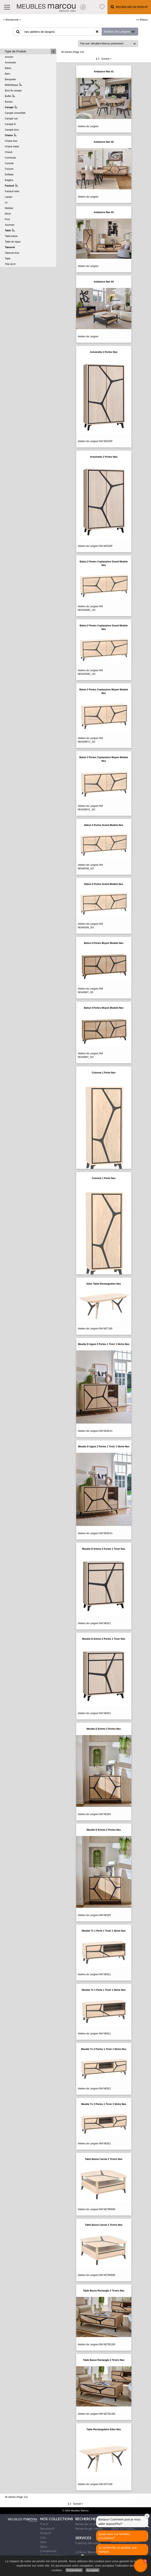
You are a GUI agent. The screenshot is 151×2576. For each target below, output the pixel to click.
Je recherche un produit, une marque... (117, 2549)
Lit (6, 202)
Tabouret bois (12, 253)
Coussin (9, 169)
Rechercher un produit (88, 2524)
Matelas (9, 208)
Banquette (10, 79)
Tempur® (45, 2533)
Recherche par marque (89, 2528)
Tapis (7, 258)
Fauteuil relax (12, 191)
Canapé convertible (15, 113)
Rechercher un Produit (129, 7)
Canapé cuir (11, 118)
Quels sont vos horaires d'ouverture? (114, 2536)
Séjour (44, 2546)
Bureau (9, 101)
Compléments (48, 2551)
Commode (10, 157)
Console (9, 163)
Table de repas (13, 241)
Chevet (8, 152)
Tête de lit (10, 264)
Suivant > (106, 58)
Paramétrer (74, 2570)
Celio (43, 2537)
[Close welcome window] (147, 2516)
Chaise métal (12, 146)
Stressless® (47, 2528)
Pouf (7, 219)
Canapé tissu (12, 129)
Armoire (9, 57)
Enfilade (9, 174)
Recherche (12, 19)
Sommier (9, 225)
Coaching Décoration (88, 2543)
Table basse (11, 236)
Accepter (92, 2570)
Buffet (10, 96)
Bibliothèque (13, 85)
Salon (43, 2542)
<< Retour (142, 19)
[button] (140, 2565)
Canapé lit (10, 124)
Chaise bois (11, 141)
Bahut (8, 68)
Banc (7, 73)
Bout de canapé (13, 90)
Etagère (9, 180)
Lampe (8, 197)
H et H (44, 2524)
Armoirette (10, 62)
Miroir (8, 213)
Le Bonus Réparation (87, 2552)
